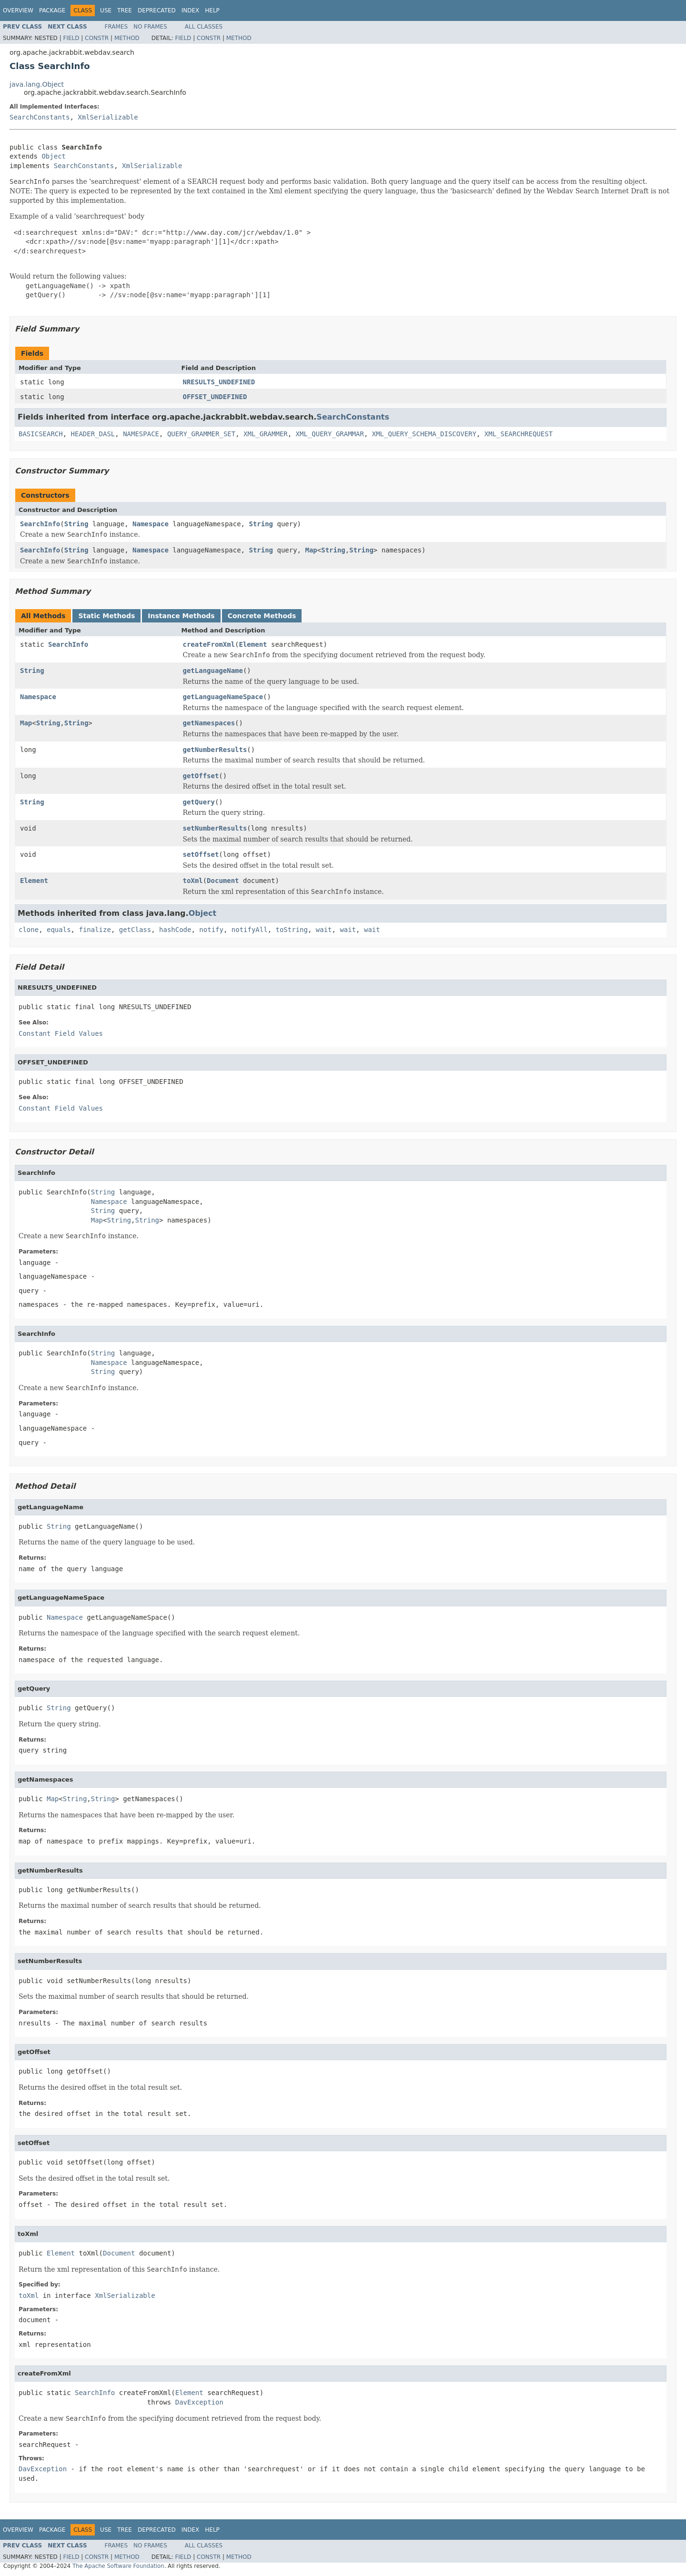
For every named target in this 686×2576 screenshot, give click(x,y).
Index (191, 10)
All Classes (203, 26)
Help (212, 10)
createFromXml (209, 644)
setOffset (201, 854)
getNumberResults (215, 749)
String (76, 524)
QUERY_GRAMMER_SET (201, 434)
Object (53, 156)
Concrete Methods (262, 616)
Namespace (150, 524)
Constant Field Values (61, 1033)
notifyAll (250, 929)
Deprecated (157, 10)
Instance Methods (181, 616)
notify (211, 929)
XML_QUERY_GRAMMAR (330, 434)
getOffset (201, 776)
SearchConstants (40, 117)
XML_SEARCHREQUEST (518, 434)
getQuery (199, 802)
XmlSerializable (108, 117)
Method (127, 38)
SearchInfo (40, 524)
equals (59, 929)
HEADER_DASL (93, 434)
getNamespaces (209, 723)
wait (324, 929)
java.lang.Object (37, 84)
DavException (199, 2402)
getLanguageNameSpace (223, 697)
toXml (193, 880)
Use (105, 10)
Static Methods (106, 616)
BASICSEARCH (41, 434)
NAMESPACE (141, 434)
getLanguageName (213, 670)
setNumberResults (215, 828)
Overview (18, 10)
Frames (116, 26)
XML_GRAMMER (265, 434)
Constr (97, 38)
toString (292, 929)
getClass (135, 929)
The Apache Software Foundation (118, 2566)
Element (253, 644)
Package (52, 10)
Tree (124, 10)
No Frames (150, 26)
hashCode (175, 929)
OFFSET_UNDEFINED (215, 397)
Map (311, 550)
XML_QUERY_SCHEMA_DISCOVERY (424, 434)
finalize (95, 929)
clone (29, 929)
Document (223, 880)
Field (71, 38)
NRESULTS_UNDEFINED (219, 382)
